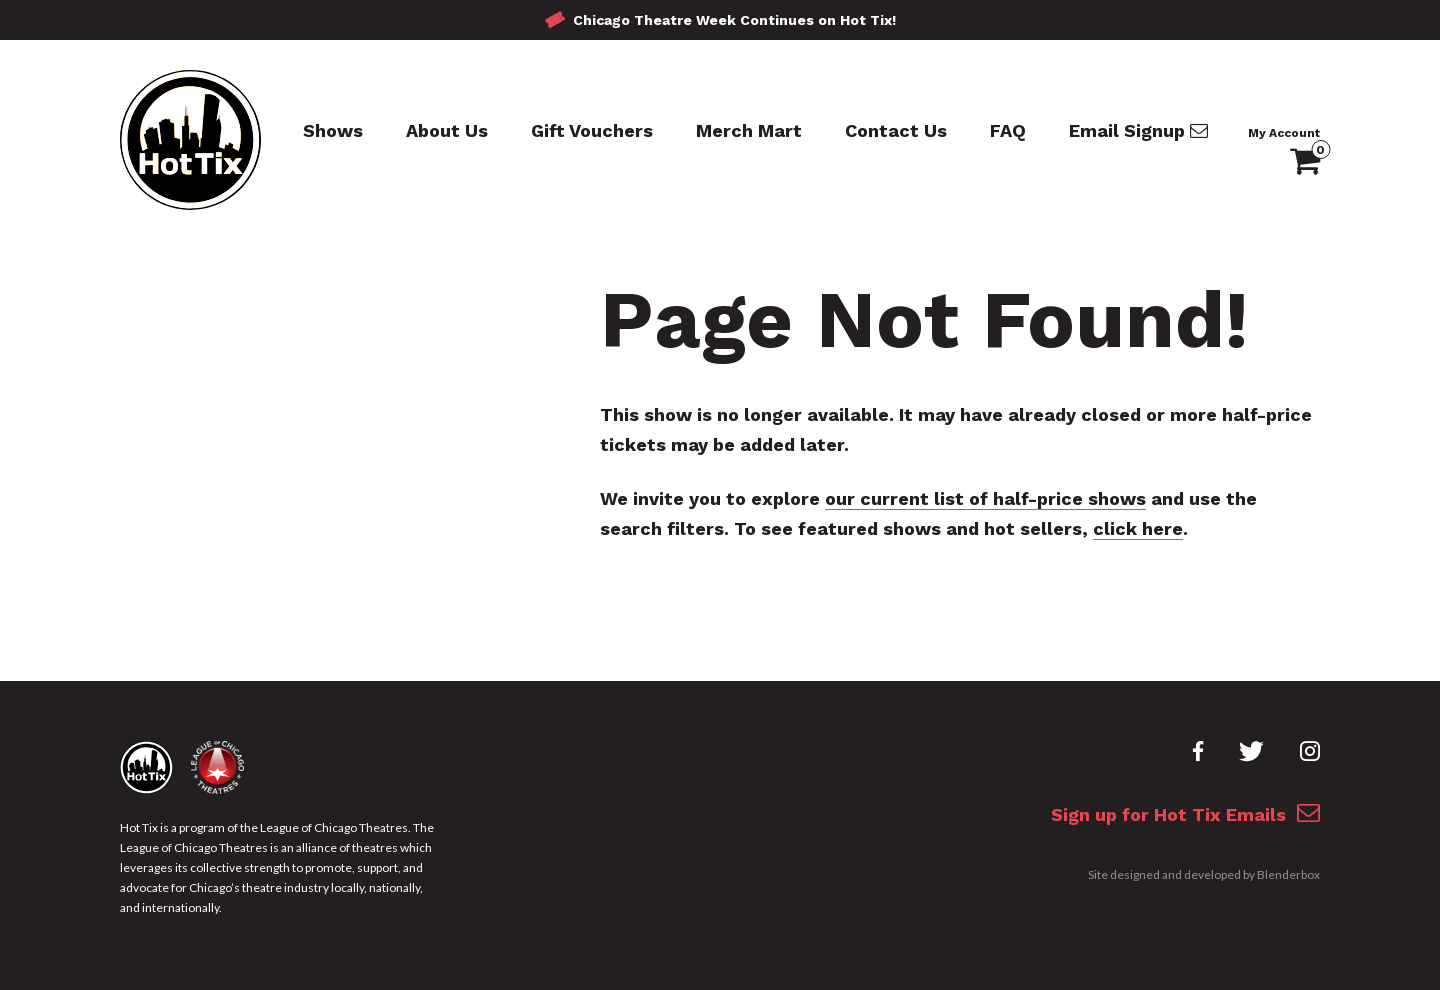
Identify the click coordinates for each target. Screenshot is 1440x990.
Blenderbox (1288, 874)
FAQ (1008, 130)
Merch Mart (749, 130)
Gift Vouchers (592, 130)
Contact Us (896, 130)
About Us (447, 130)
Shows (333, 130)
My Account (1284, 133)
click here (1138, 528)
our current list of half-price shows (985, 498)
